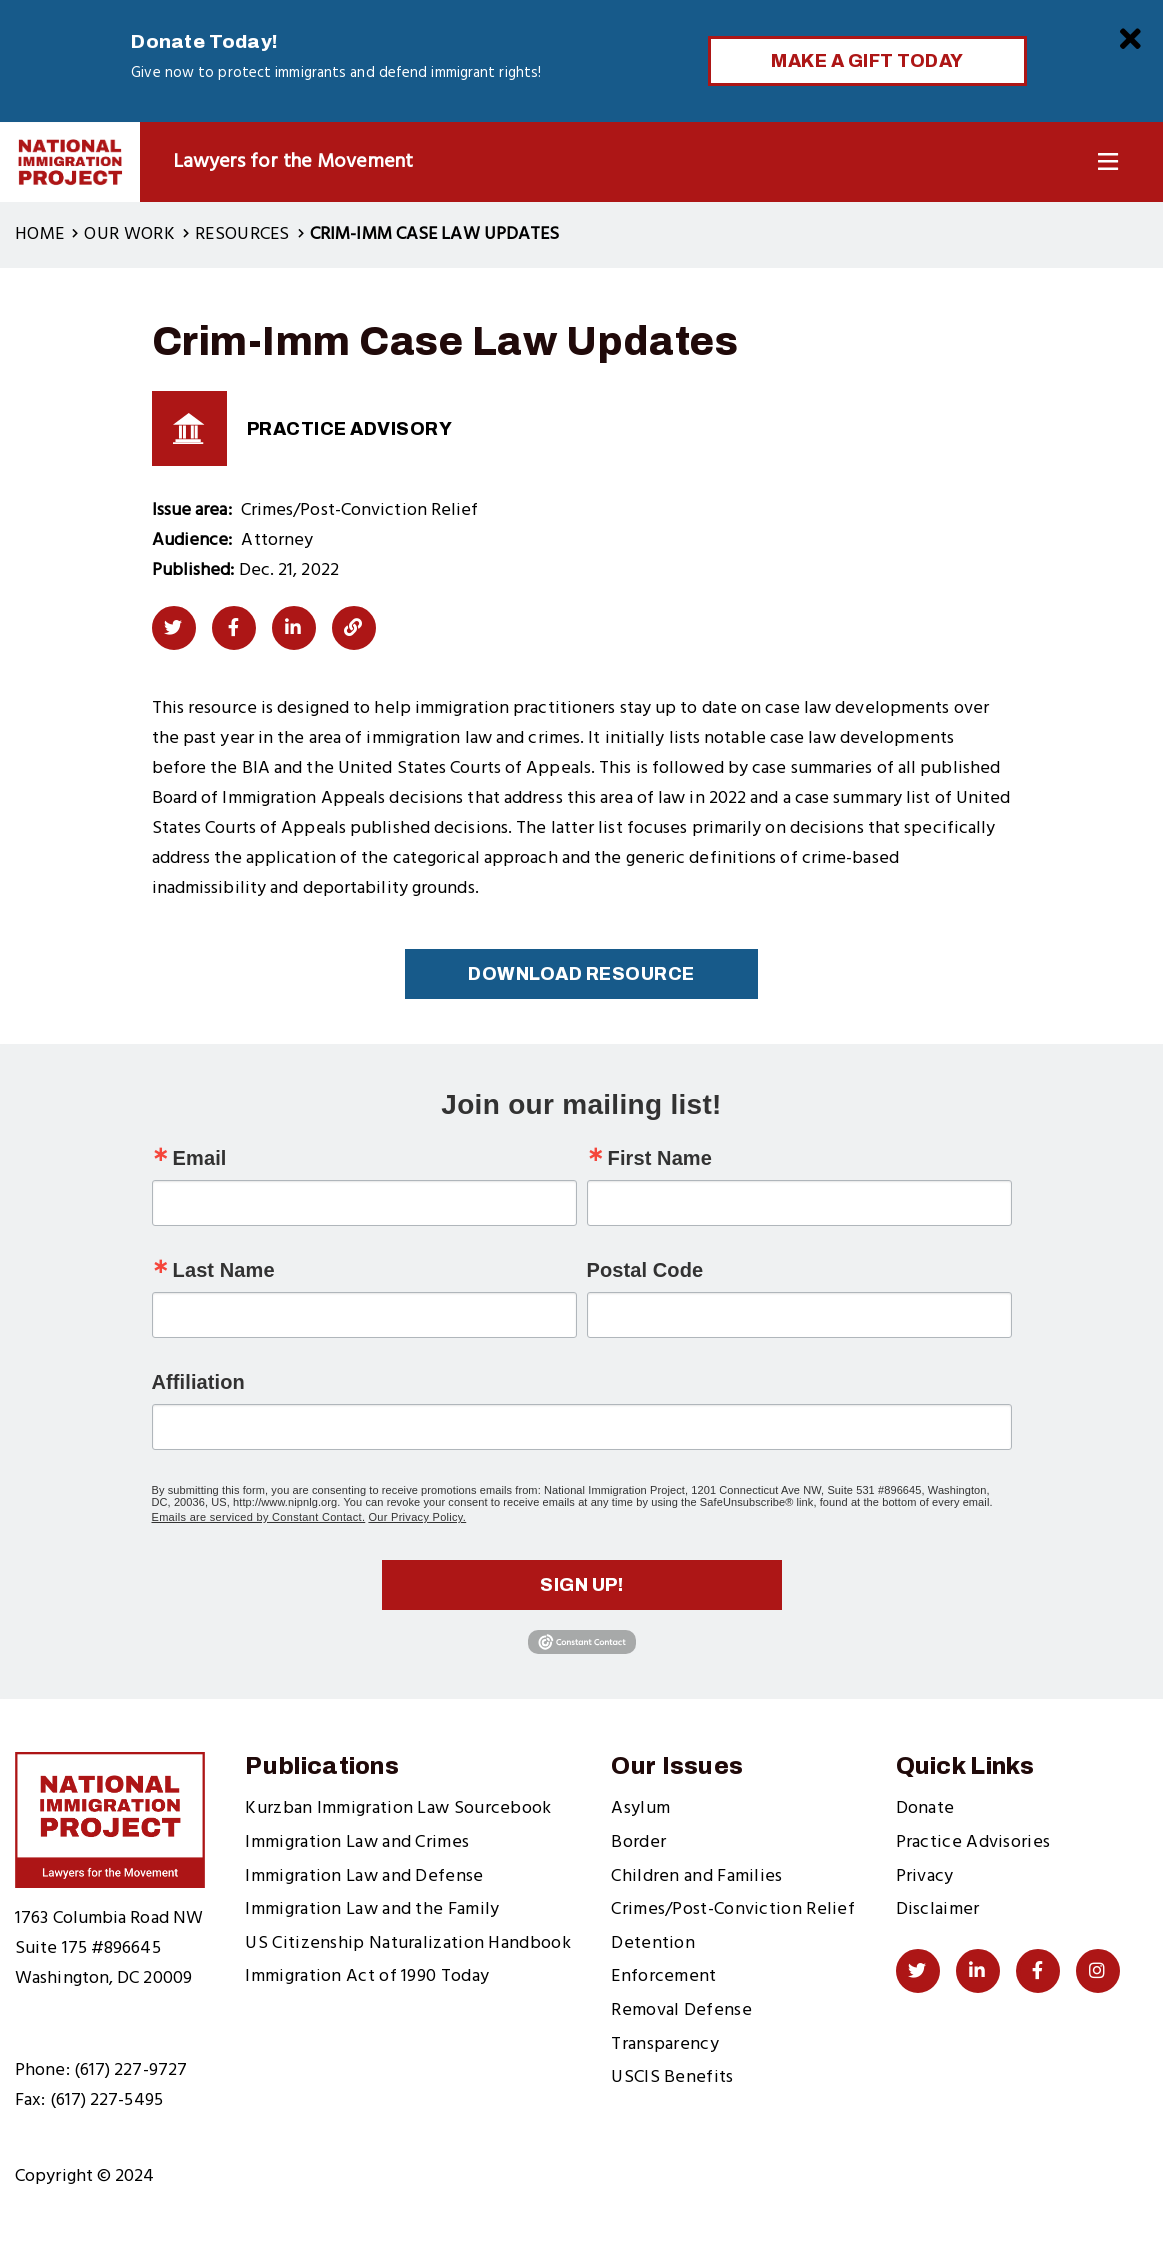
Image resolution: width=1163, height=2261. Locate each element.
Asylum (640, 1808)
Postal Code (645, 1270)
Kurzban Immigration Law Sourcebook (398, 1808)
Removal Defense (681, 2010)
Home (39, 234)
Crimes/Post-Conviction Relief (733, 1909)
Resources (242, 234)
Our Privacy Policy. (417, 1517)
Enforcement (663, 1976)
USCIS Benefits (672, 2077)
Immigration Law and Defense (364, 1876)
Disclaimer (938, 1909)
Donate (925, 1808)
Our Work (129, 234)
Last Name (224, 1270)
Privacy (925, 1876)
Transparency (665, 2044)
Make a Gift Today (867, 61)
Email (200, 1158)
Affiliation (198, 1382)
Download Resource (581, 974)
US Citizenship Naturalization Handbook (407, 1943)
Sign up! (581, 1585)
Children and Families (696, 1876)
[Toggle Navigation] (1108, 162)
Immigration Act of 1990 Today (367, 1976)
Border (638, 1842)
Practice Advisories (973, 1842)
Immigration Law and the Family (372, 1909)
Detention (653, 1943)
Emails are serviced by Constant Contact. (259, 1517)
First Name (660, 1158)
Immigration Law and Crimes (357, 1842)
